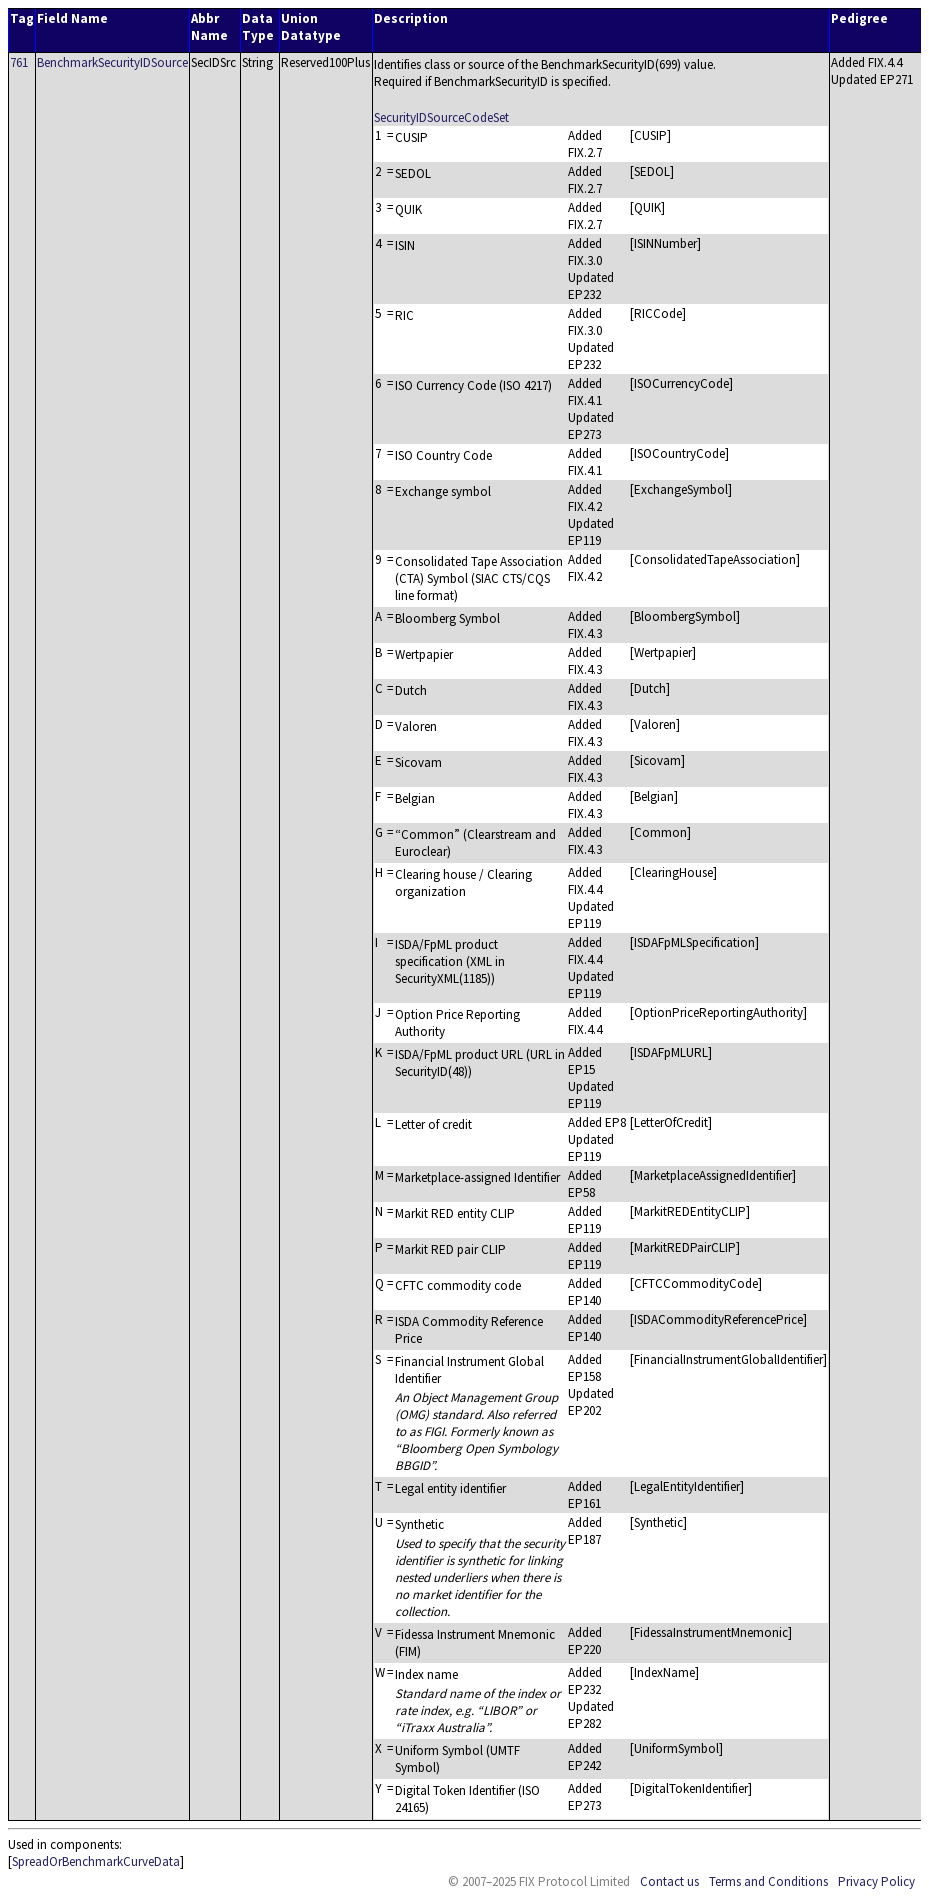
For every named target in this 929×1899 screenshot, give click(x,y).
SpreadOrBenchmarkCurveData (96, 1861)
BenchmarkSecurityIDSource (112, 62)
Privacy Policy (876, 1881)
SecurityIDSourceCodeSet (441, 117)
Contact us (669, 1881)
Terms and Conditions (768, 1881)
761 (19, 62)
